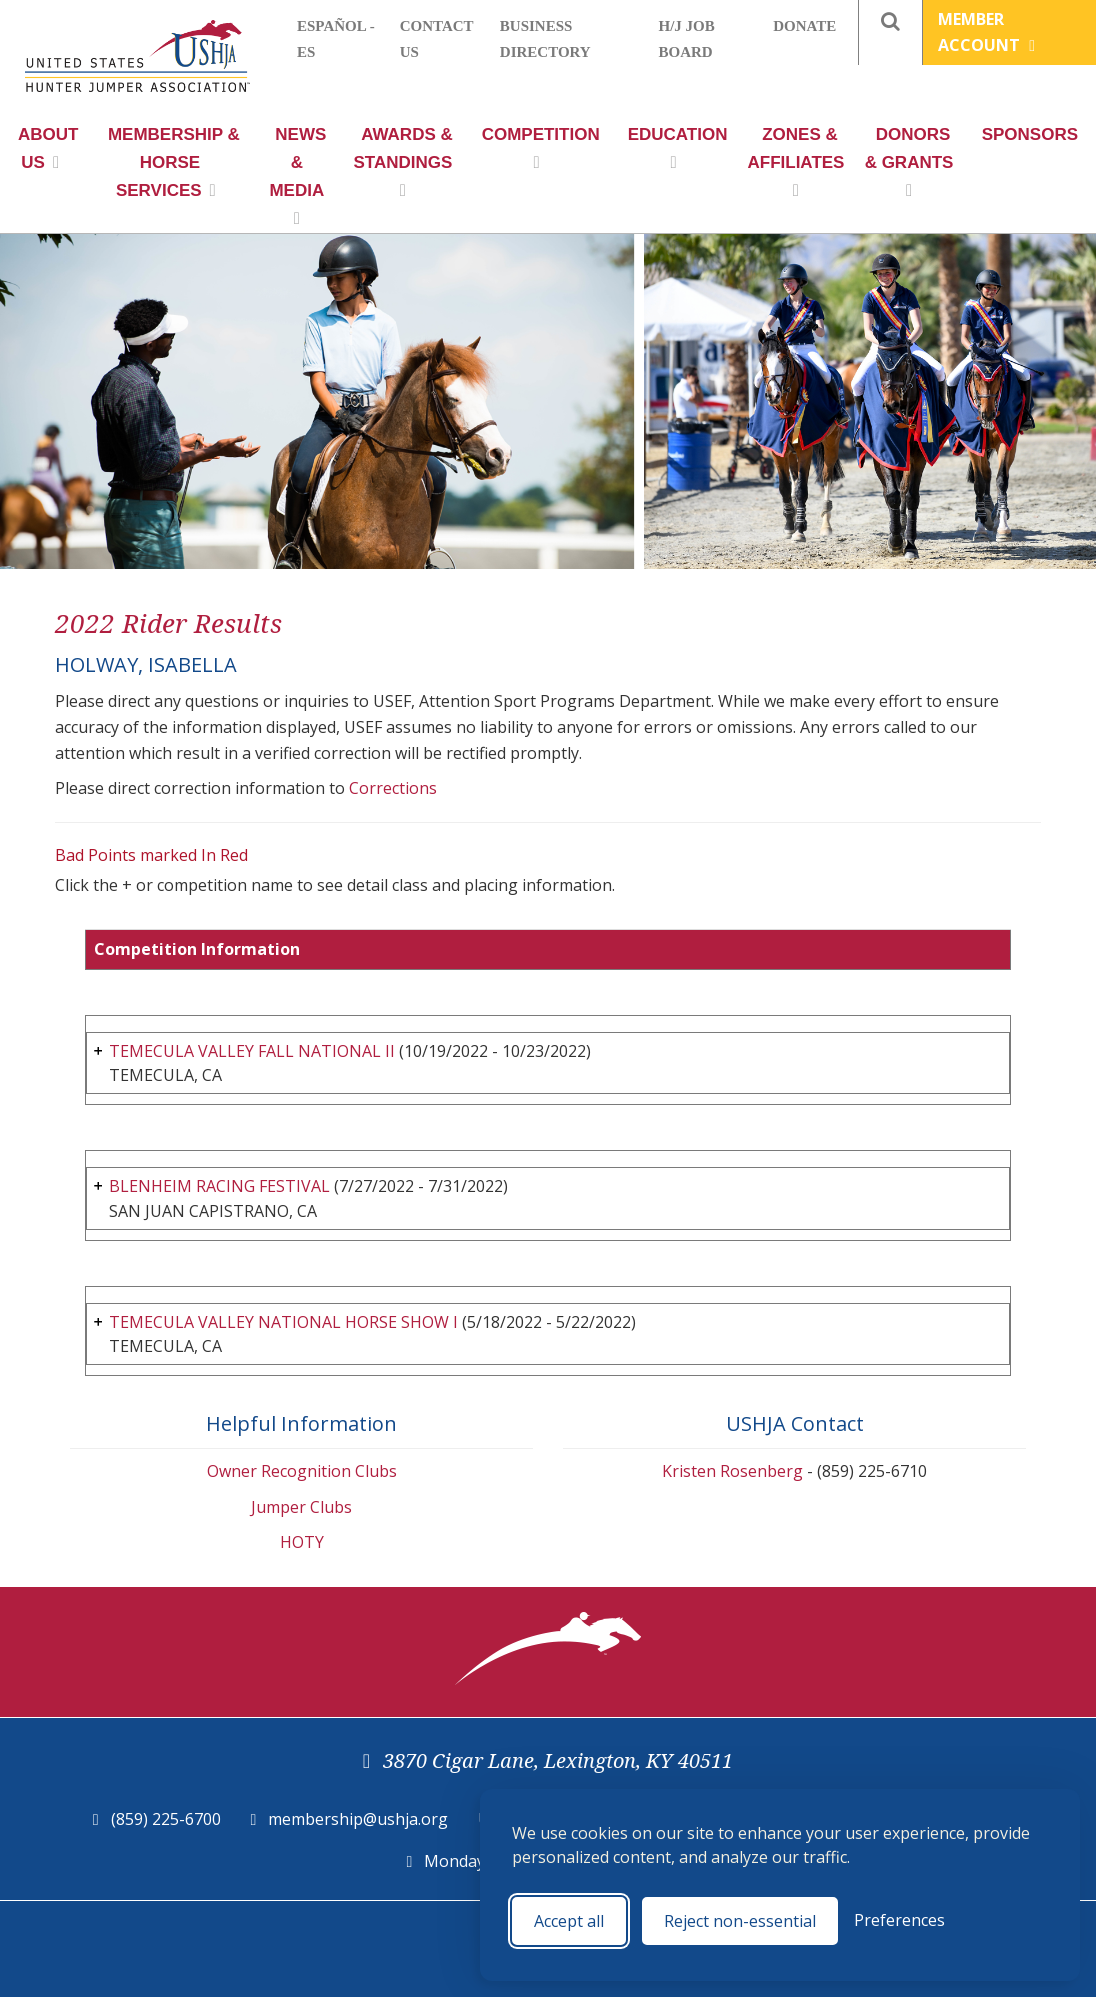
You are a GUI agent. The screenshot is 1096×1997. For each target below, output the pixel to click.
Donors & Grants (909, 162)
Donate (804, 26)
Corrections (393, 788)
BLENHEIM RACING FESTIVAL (219, 1186)
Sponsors (1030, 134)
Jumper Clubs (301, 1507)
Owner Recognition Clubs (302, 1471)
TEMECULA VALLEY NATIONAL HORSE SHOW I (283, 1322)
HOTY (302, 1542)
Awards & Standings (403, 162)
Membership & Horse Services (174, 162)
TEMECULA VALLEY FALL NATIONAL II (252, 1051)
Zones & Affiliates (795, 162)
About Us (48, 148)
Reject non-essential (740, 1921)
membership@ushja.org (358, 1819)
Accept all (569, 1921)
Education (678, 148)
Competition (541, 148)
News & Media (297, 176)
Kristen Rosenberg (732, 1471)
